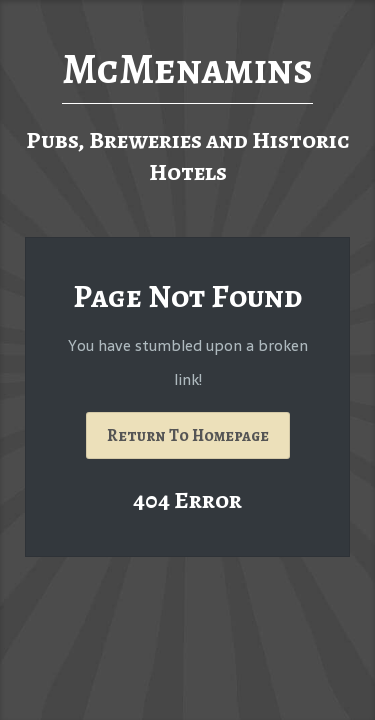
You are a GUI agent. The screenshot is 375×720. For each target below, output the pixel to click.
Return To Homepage (188, 435)
